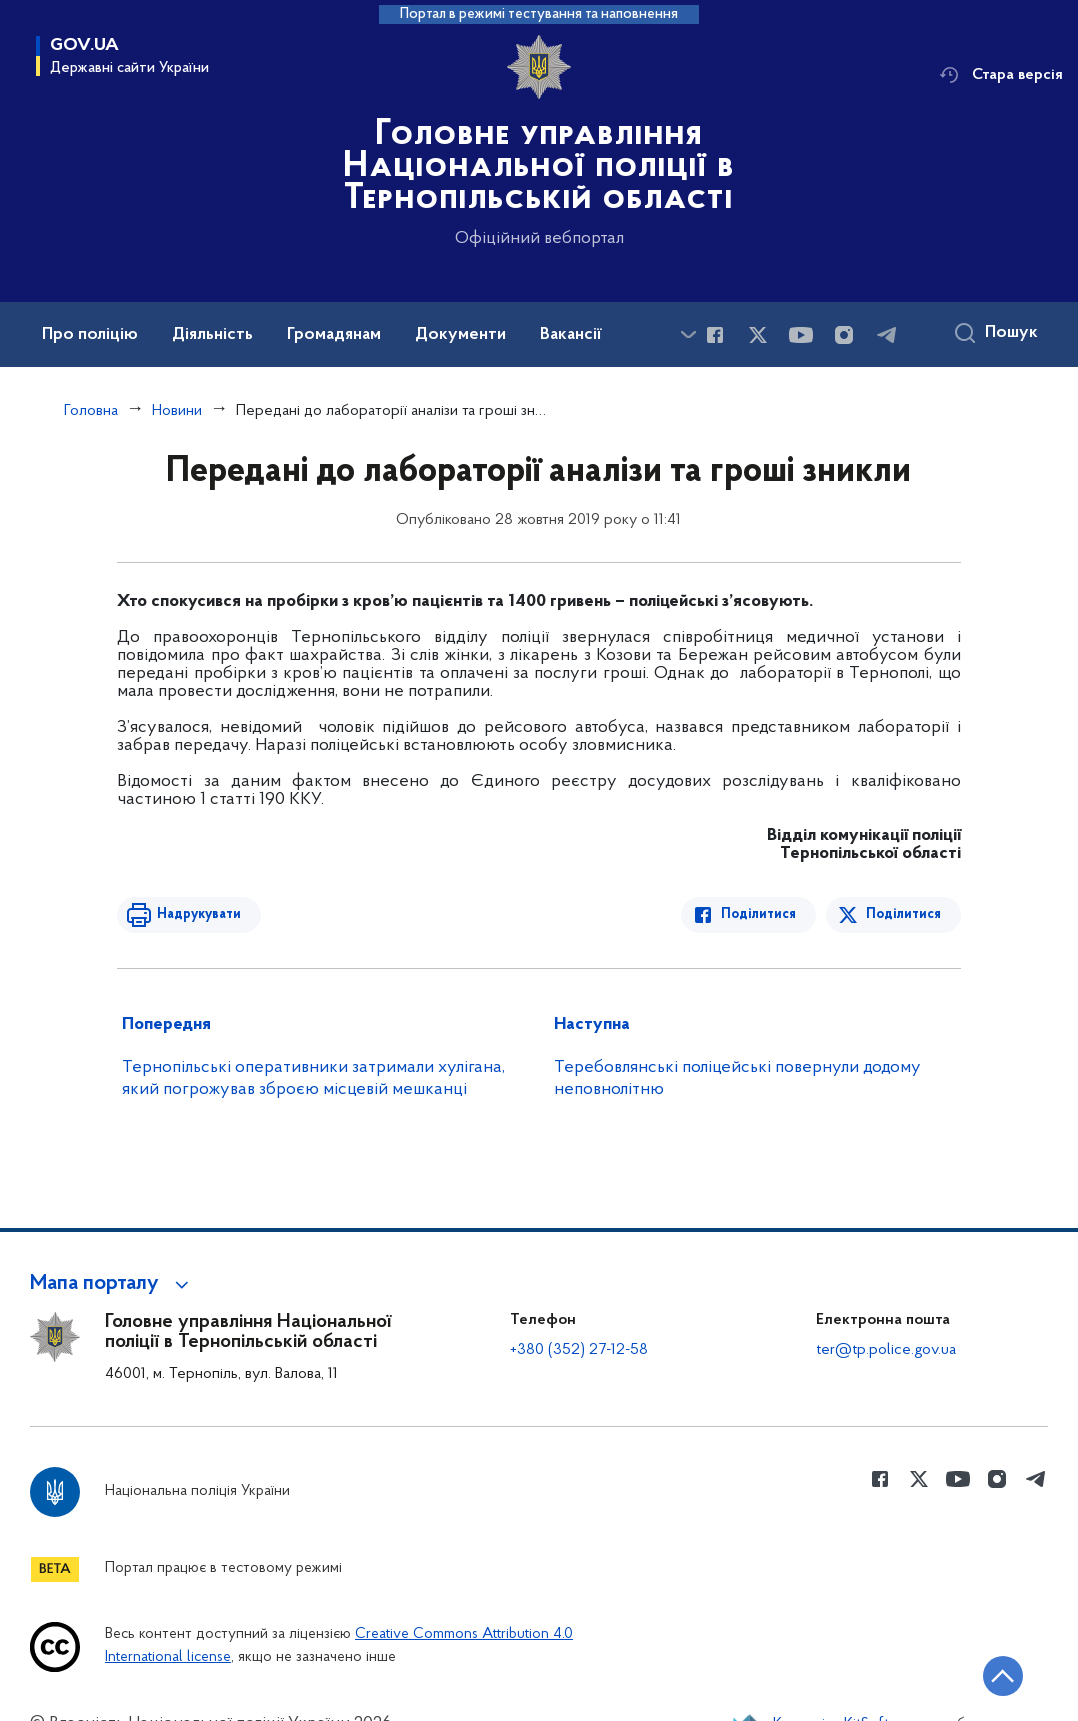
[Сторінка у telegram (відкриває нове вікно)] (887, 335)
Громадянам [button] (334, 335)
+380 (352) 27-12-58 (579, 1350)
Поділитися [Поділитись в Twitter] (903, 914)
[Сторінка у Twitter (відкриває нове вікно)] (758, 335)
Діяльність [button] (212, 335)
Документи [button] (460, 335)
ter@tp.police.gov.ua (886, 1350)
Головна (91, 411)
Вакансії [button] (571, 335)
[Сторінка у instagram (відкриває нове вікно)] (844, 335)
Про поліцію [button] (90, 335)
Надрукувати (199, 914)
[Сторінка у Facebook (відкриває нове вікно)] (715, 335)
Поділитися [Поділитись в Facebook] (758, 914)
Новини (177, 411)
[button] (112, 1284)
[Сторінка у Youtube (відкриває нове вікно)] (801, 335)
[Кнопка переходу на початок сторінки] (1003, 1676)
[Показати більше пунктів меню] (688, 334)
